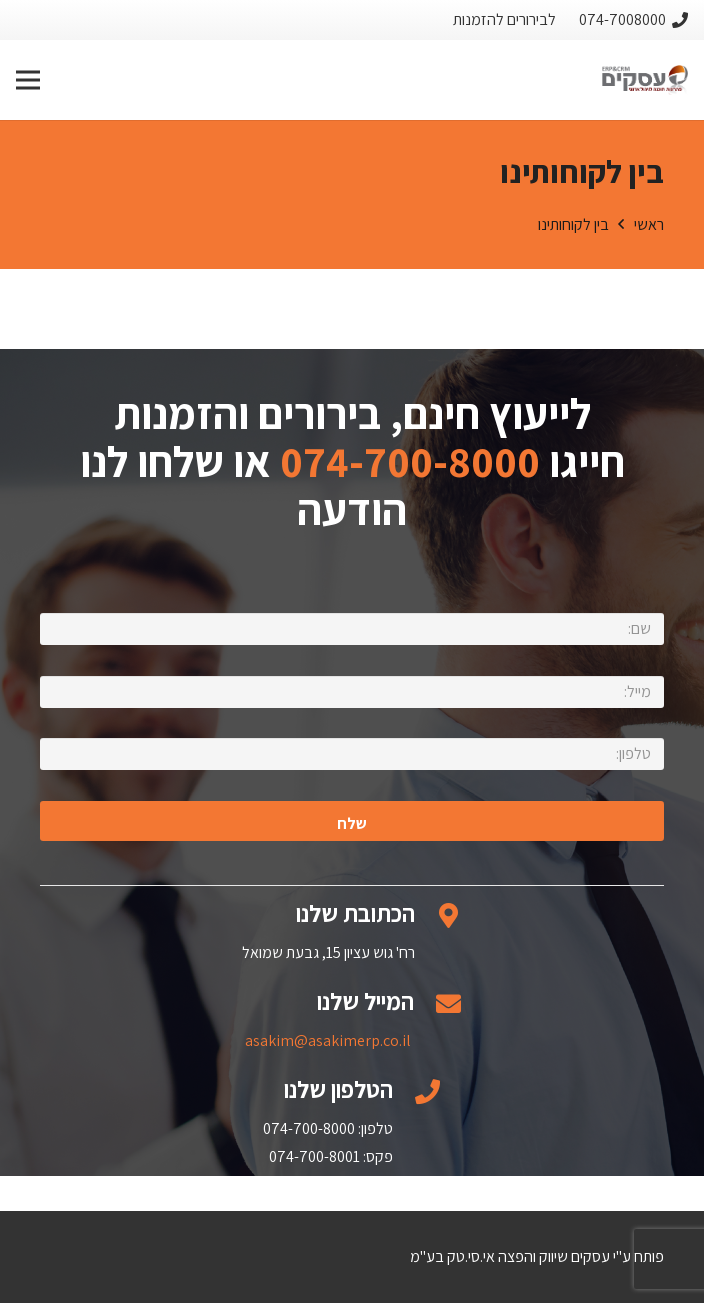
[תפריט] (28, 80)
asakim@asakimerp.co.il (328, 1040)
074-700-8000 (410, 461)
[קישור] (645, 80)
